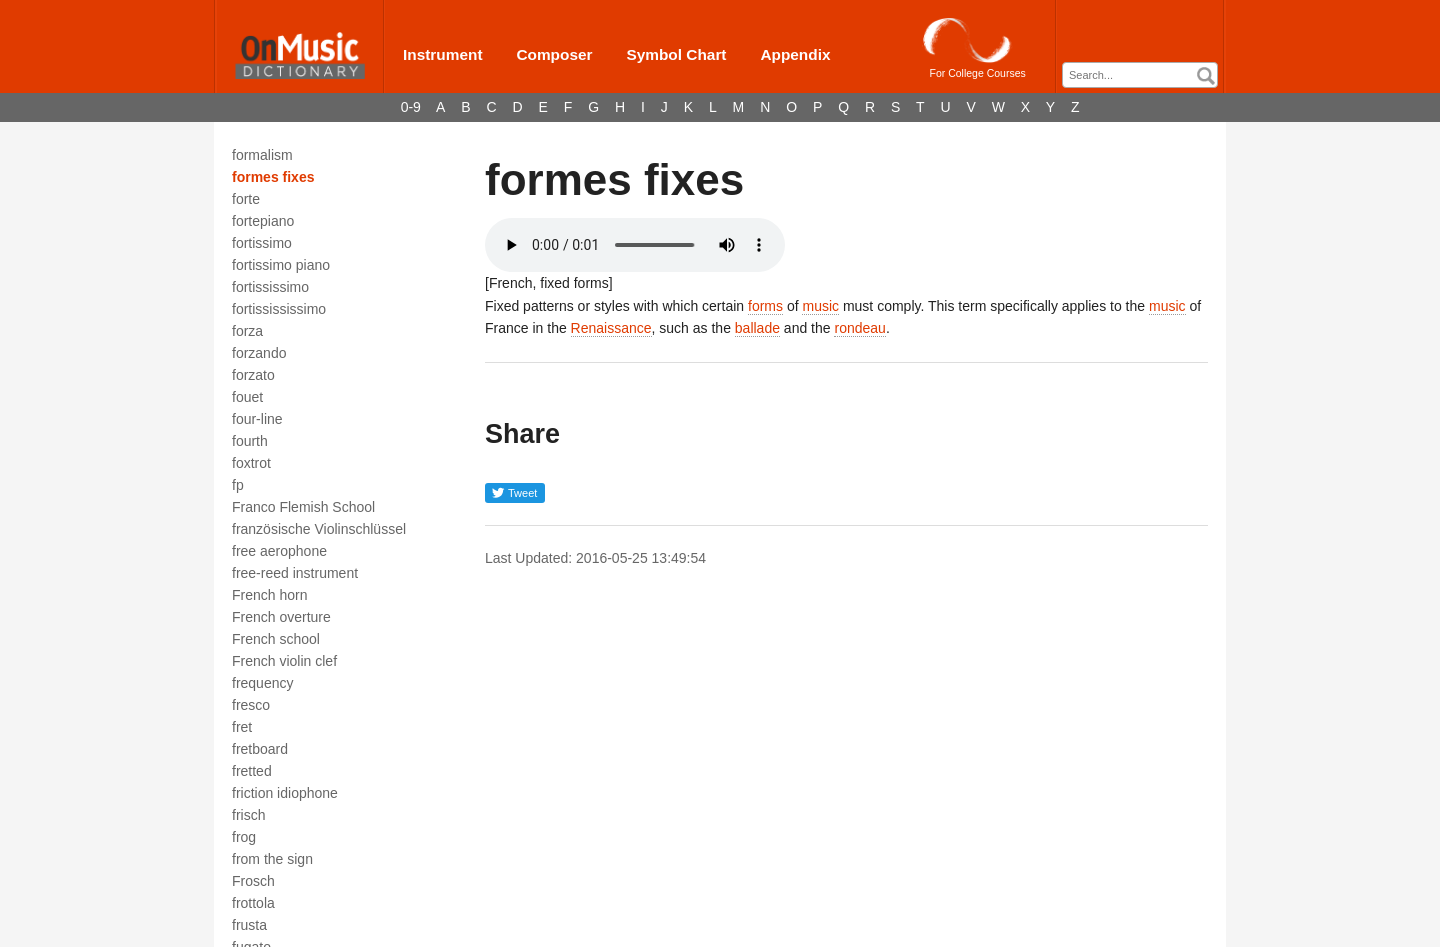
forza (247, 331)
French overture (281, 617)
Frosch (253, 881)
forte (246, 199)
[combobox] (1140, 75)
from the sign (272, 859)
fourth (250, 441)
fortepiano (263, 221)
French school (276, 639)
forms (765, 306)
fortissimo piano (281, 265)
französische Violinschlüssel (319, 529)
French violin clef (284, 661)
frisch (248, 815)
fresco (251, 705)
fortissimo (262, 243)
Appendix (795, 54)
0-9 (411, 107)
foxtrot (251, 463)
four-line (257, 419)
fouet (247, 397)
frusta (249, 925)
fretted (252, 771)
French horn (269, 595)
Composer (554, 54)
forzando (259, 353)
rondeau (859, 328)
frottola (253, 903)
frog (244, 837)
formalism (262, 155)
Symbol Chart (676, 54)
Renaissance (611, 328)
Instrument (443, 54)
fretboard (260, 749)
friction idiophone (285, 793)
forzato (253, 375)
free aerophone (279, 551)
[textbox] (1145, 75)
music (820, 306)
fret (242, 727)
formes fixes (273, 177)
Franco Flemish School (303, 507)
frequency (262, 683)
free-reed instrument (295, 573)
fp (238, 485)
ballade (757, 328)
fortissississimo (279, 309)
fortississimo (270, 287)
